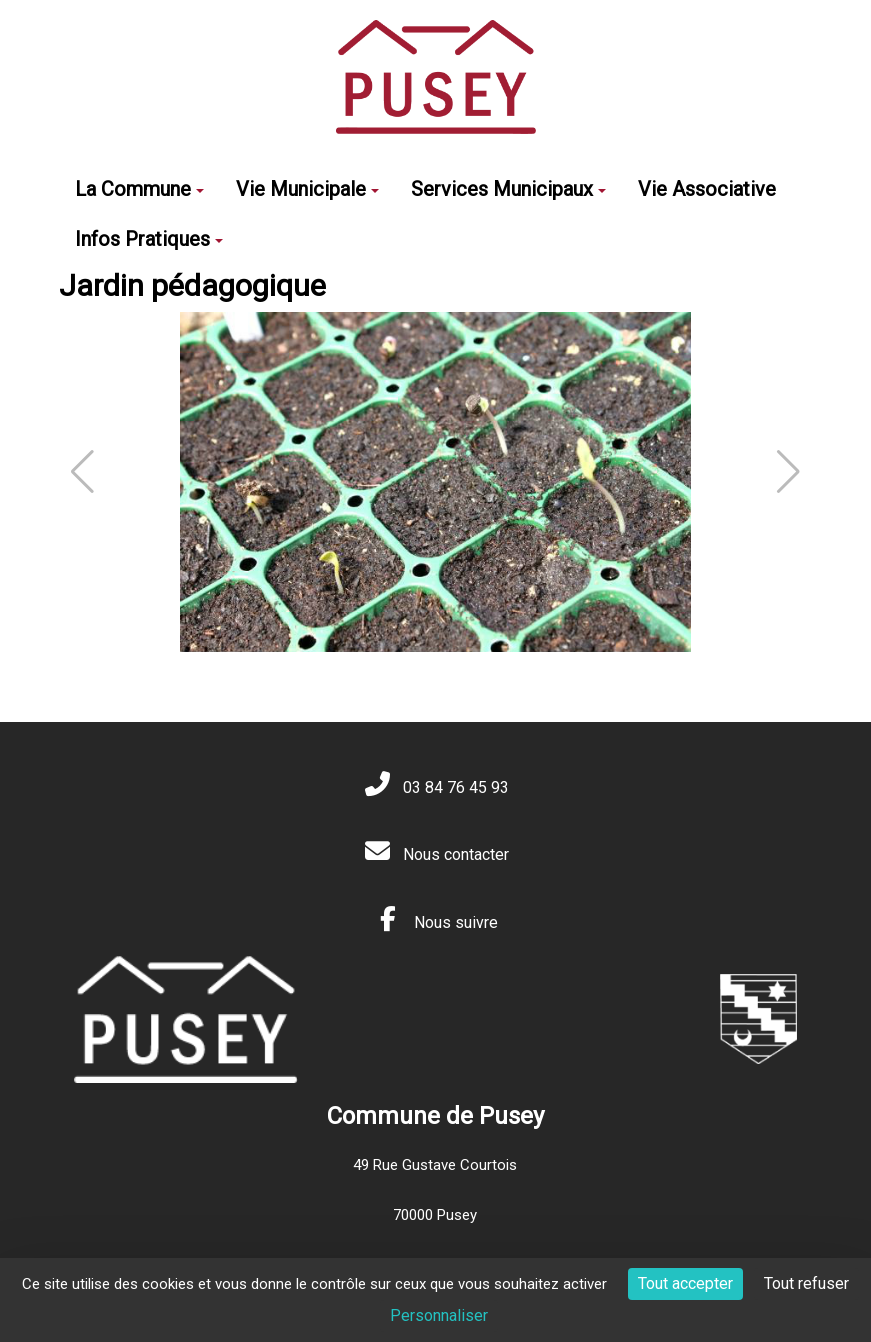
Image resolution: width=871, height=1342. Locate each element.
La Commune (139, 189)
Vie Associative (707, 189)
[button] (788, 472)
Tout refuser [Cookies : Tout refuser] (806, 1283)
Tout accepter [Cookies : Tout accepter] (685, 1283)
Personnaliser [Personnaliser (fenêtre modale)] (439, 1315)
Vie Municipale (307, 189)
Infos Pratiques (149, 239)
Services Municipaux (508, 189)
